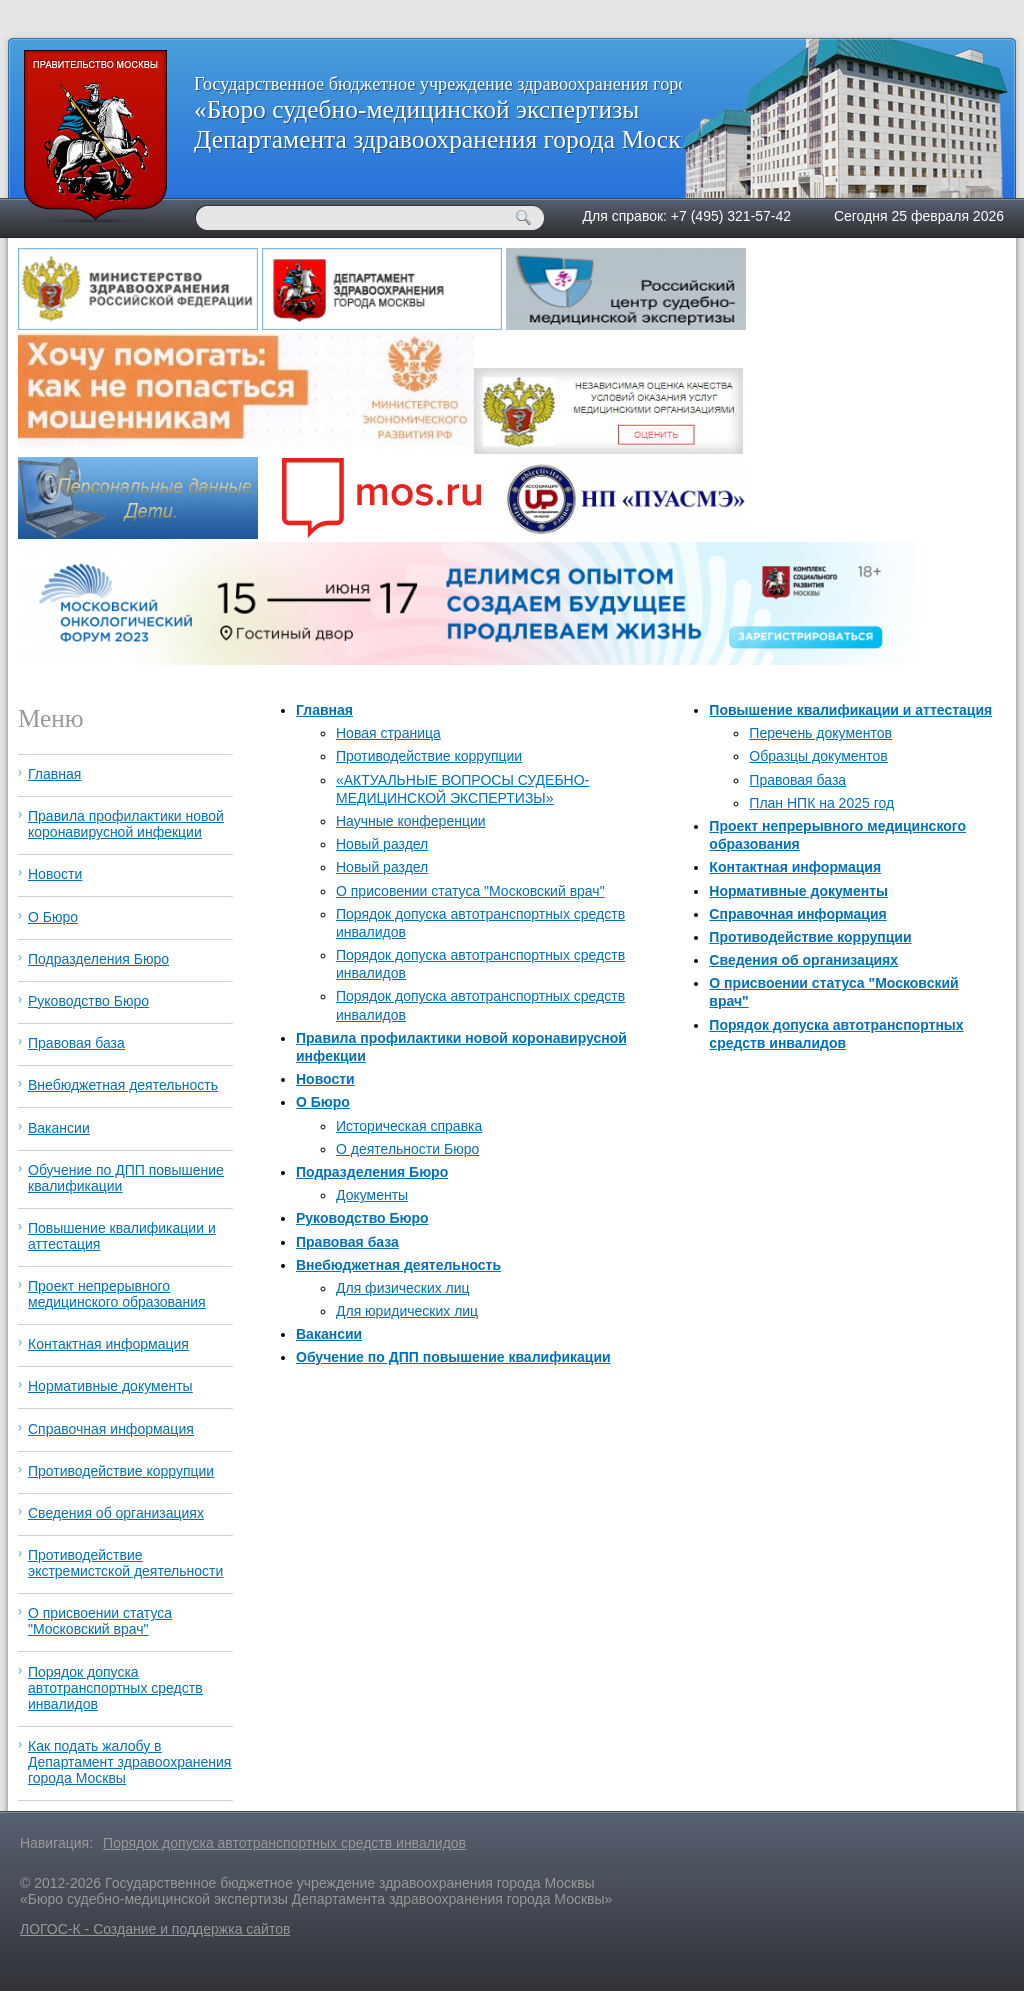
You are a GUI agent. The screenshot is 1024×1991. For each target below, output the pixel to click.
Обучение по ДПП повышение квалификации (453, 1357)
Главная (324, 710)
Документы (372, 1195)
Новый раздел (382, 844)
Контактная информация (795, 867)
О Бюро (323, 1102)
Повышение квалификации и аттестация (850, 710)
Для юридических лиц (407, 1311)
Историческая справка (409, 1126)
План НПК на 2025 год (821, 803)
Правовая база (347, 1242)
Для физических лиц (403, 1288)
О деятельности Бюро (407, 1149)
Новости (325, 1079)
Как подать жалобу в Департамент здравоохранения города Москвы (129, 1762)
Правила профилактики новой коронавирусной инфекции (126, 824)
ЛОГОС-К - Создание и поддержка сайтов (155, 1929)
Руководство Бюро (362, 1218)
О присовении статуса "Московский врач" (470, 891)
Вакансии (329, 1334)
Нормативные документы (798, 891)
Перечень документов (820, 733)
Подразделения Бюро (372, 1172)
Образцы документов (818, 756)
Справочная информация (797, 914)
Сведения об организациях (803, 960)
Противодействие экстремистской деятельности (125, 1563)
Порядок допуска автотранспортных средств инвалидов (115, 1688)
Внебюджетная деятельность (398, 1265)
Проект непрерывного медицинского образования (117, 1294)
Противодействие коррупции (429, 756)
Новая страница (388, 733)
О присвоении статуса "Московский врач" (100, 1621)
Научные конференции (411, 821)
